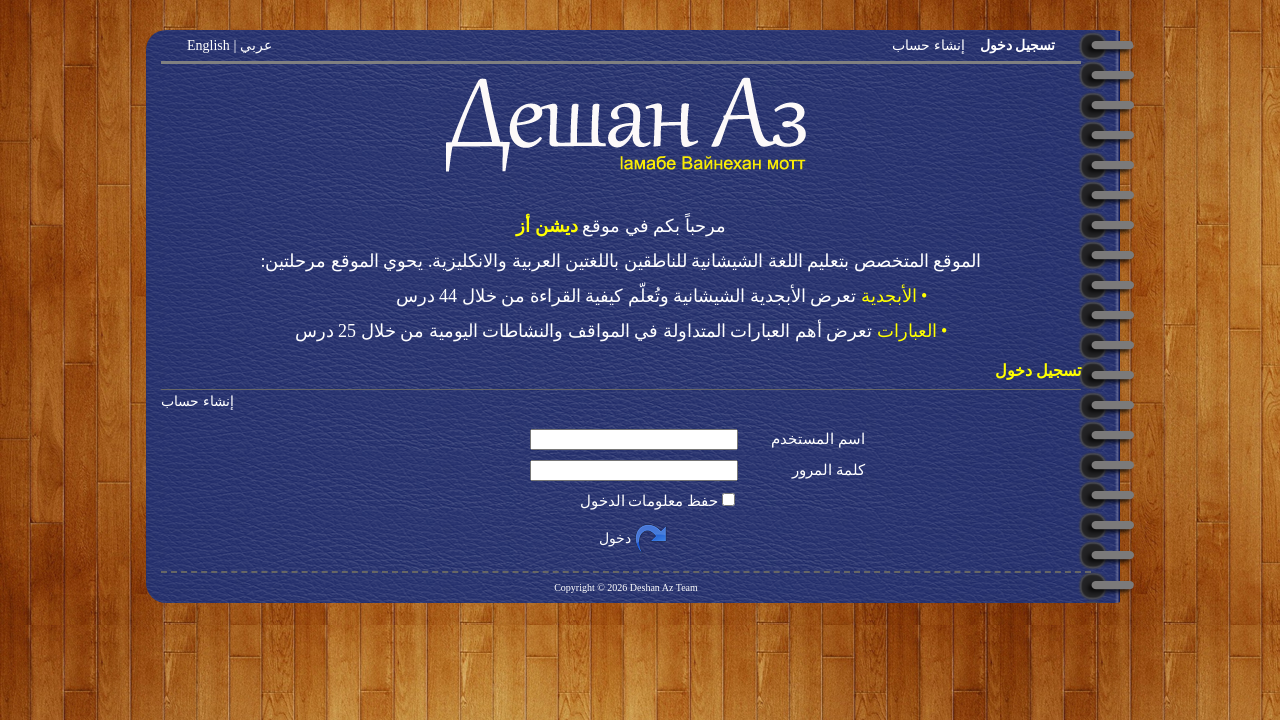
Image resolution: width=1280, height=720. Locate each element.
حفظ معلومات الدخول (649, 501)
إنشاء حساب (928, 45)
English (208, 45)
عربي (255, 45)
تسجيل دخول (1015, 45)
